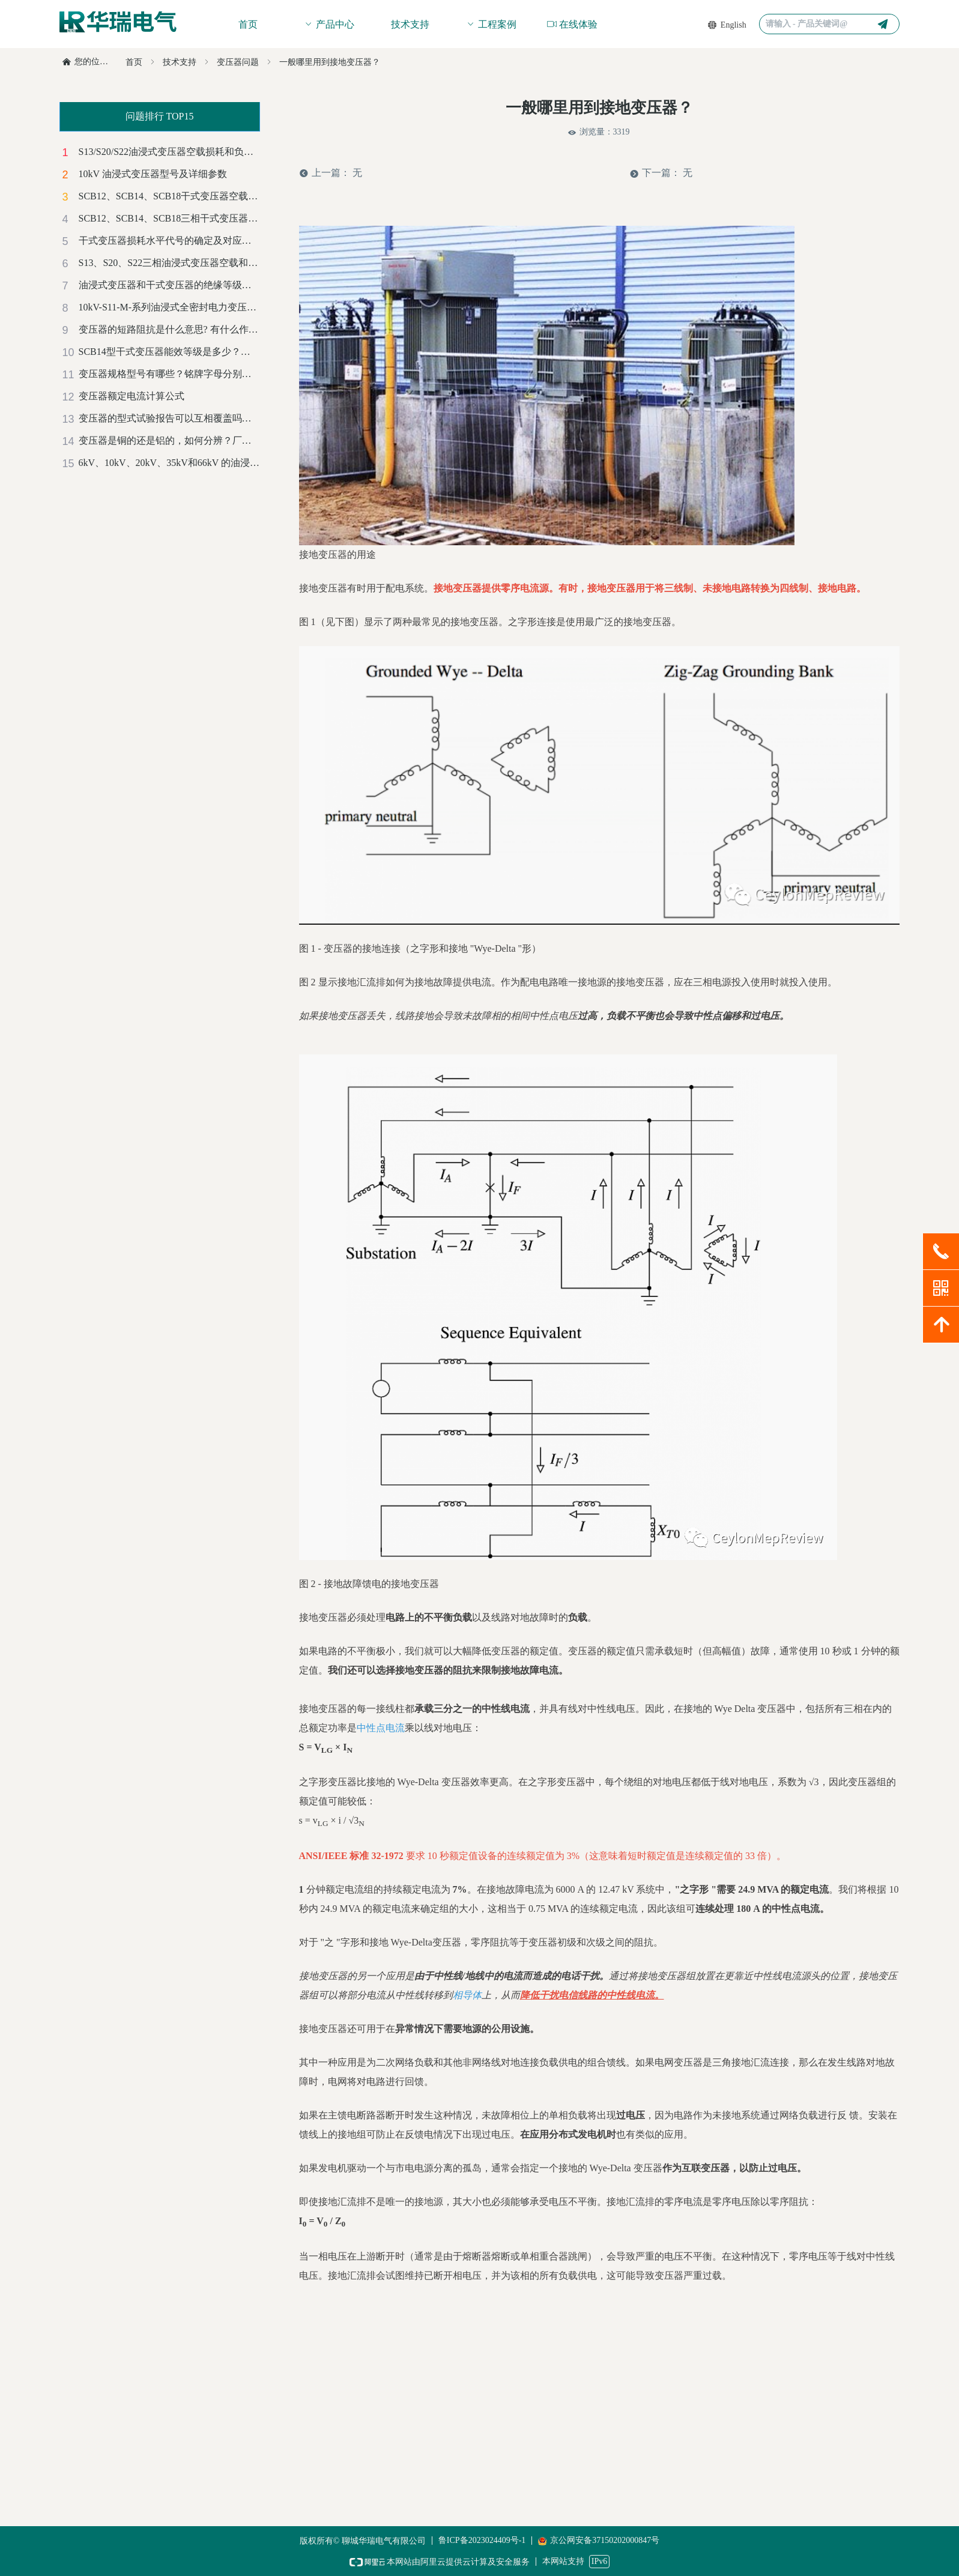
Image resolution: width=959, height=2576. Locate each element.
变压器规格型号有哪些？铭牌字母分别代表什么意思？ (169, 374)
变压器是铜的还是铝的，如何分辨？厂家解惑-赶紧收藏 (169, 440)
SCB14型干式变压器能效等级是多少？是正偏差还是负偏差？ (169, 351)
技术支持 (179, 62)
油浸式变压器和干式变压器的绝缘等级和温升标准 (169, 285)
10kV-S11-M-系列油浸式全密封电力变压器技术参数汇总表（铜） (169, 307)
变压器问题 (238, 62)
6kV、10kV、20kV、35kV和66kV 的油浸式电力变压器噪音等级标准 (169, 463)
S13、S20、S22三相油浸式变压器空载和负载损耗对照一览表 (169, 263)
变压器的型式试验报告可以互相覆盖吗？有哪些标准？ (169, 418)
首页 (134, 62)
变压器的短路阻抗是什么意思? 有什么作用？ (169, 329)
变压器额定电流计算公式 (131, 396)
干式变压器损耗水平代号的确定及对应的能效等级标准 (169, 240)
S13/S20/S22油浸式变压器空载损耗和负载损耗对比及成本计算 (169, 152)
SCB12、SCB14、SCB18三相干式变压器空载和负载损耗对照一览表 (169, 218)
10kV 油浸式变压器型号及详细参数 (153, 174)
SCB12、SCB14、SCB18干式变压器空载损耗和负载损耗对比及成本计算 (169, 196)
